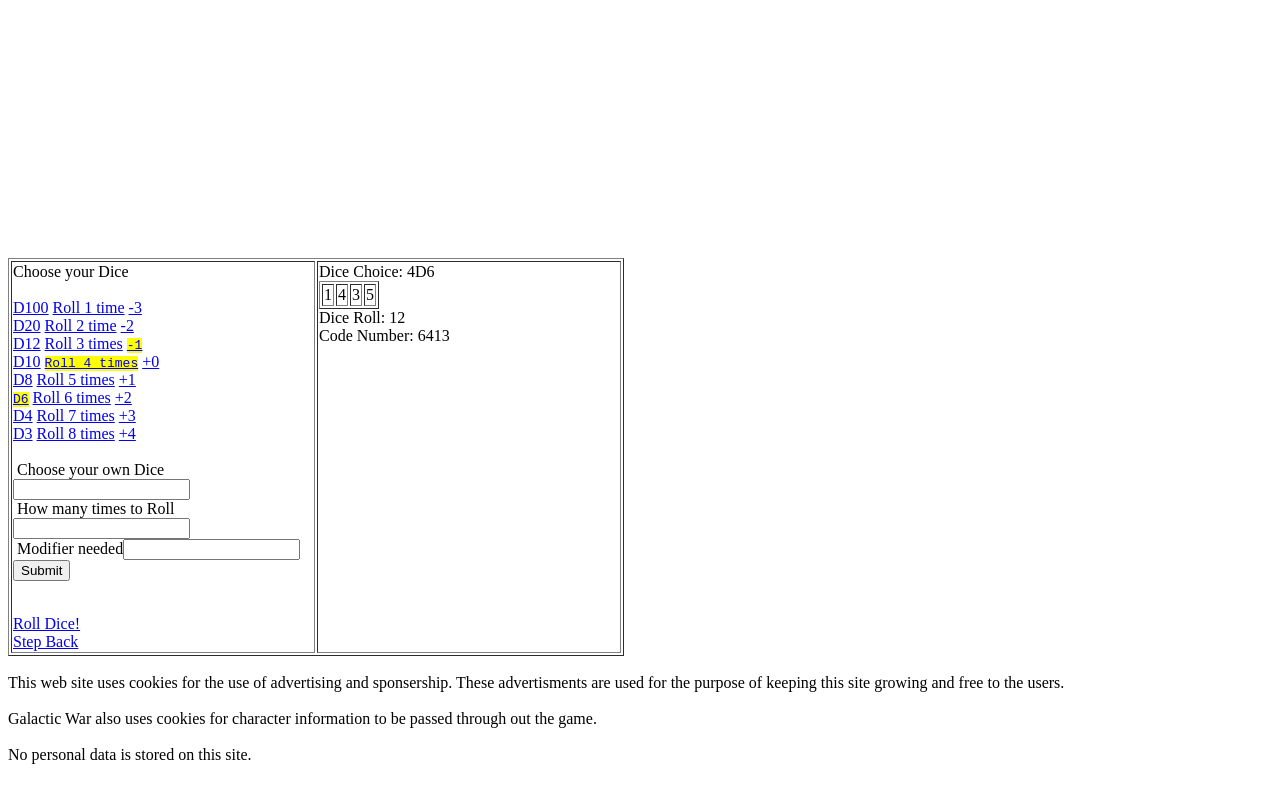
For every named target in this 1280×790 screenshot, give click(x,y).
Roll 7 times (76, 415)
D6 (21, 398)
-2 (127, 325)
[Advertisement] (493, 133)
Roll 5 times (76, 379)
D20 (27, 325)
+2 (123, 397)
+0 (150, 361)
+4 (127, 433)
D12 (27, 343)
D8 (23, 379)
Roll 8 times (76, 433)
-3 (135, 307)
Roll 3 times (84, 343)
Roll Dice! (46, 623)
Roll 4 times (92, 362)
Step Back (45, 641)
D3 (23, 433)
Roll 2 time (81, 325)
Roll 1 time (89, 307)
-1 (135, 344)
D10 (27, 361)
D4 (23, 415)
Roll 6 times (72, 397)
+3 (127, 415)
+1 (127, 379)
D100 (31, 307)
